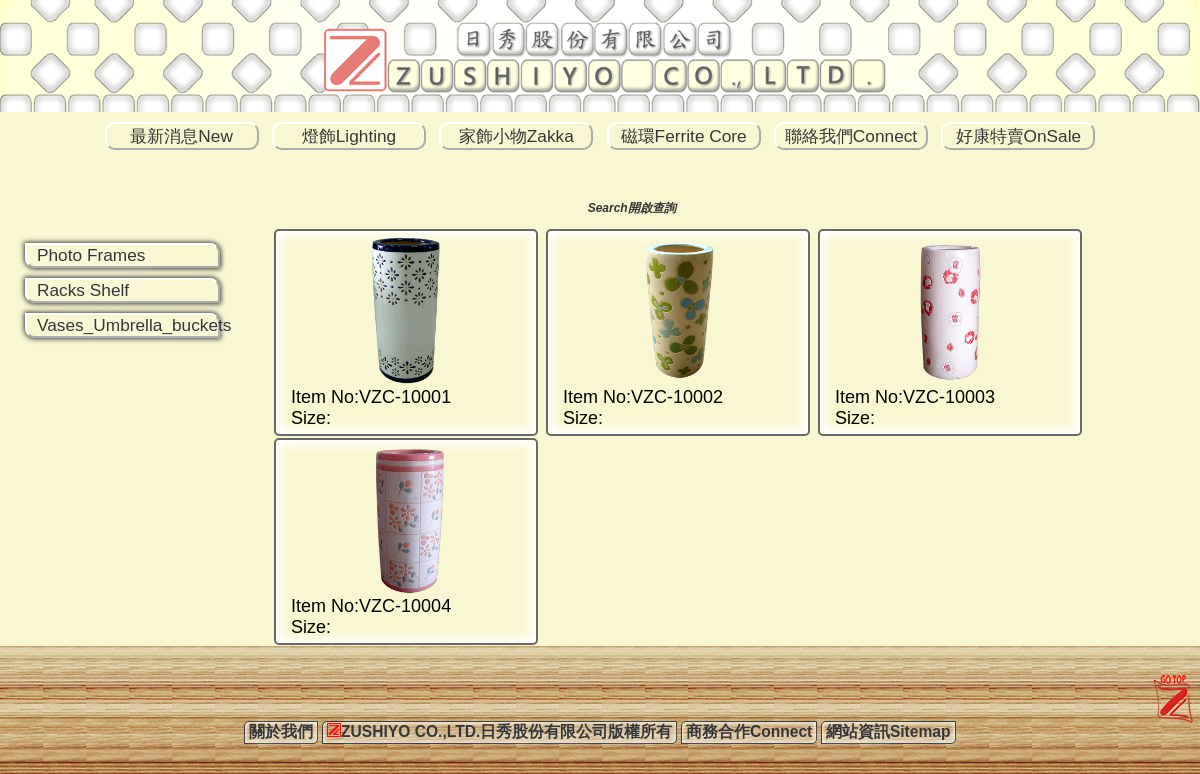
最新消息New (181, 136)
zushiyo (1168, 681)
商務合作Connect (749, 731)
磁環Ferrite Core (684, 136)
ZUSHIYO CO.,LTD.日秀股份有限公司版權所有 (499, 731)
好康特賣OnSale (1019, 136)
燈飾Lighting (349, 136)
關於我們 (281, 731)
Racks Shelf (83, 290)
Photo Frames (91, 255)
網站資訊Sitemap (888, 731)
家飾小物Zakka (516, 136)
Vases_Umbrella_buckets (134, 325)
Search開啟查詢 (632, 208)
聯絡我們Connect (851, 136)
